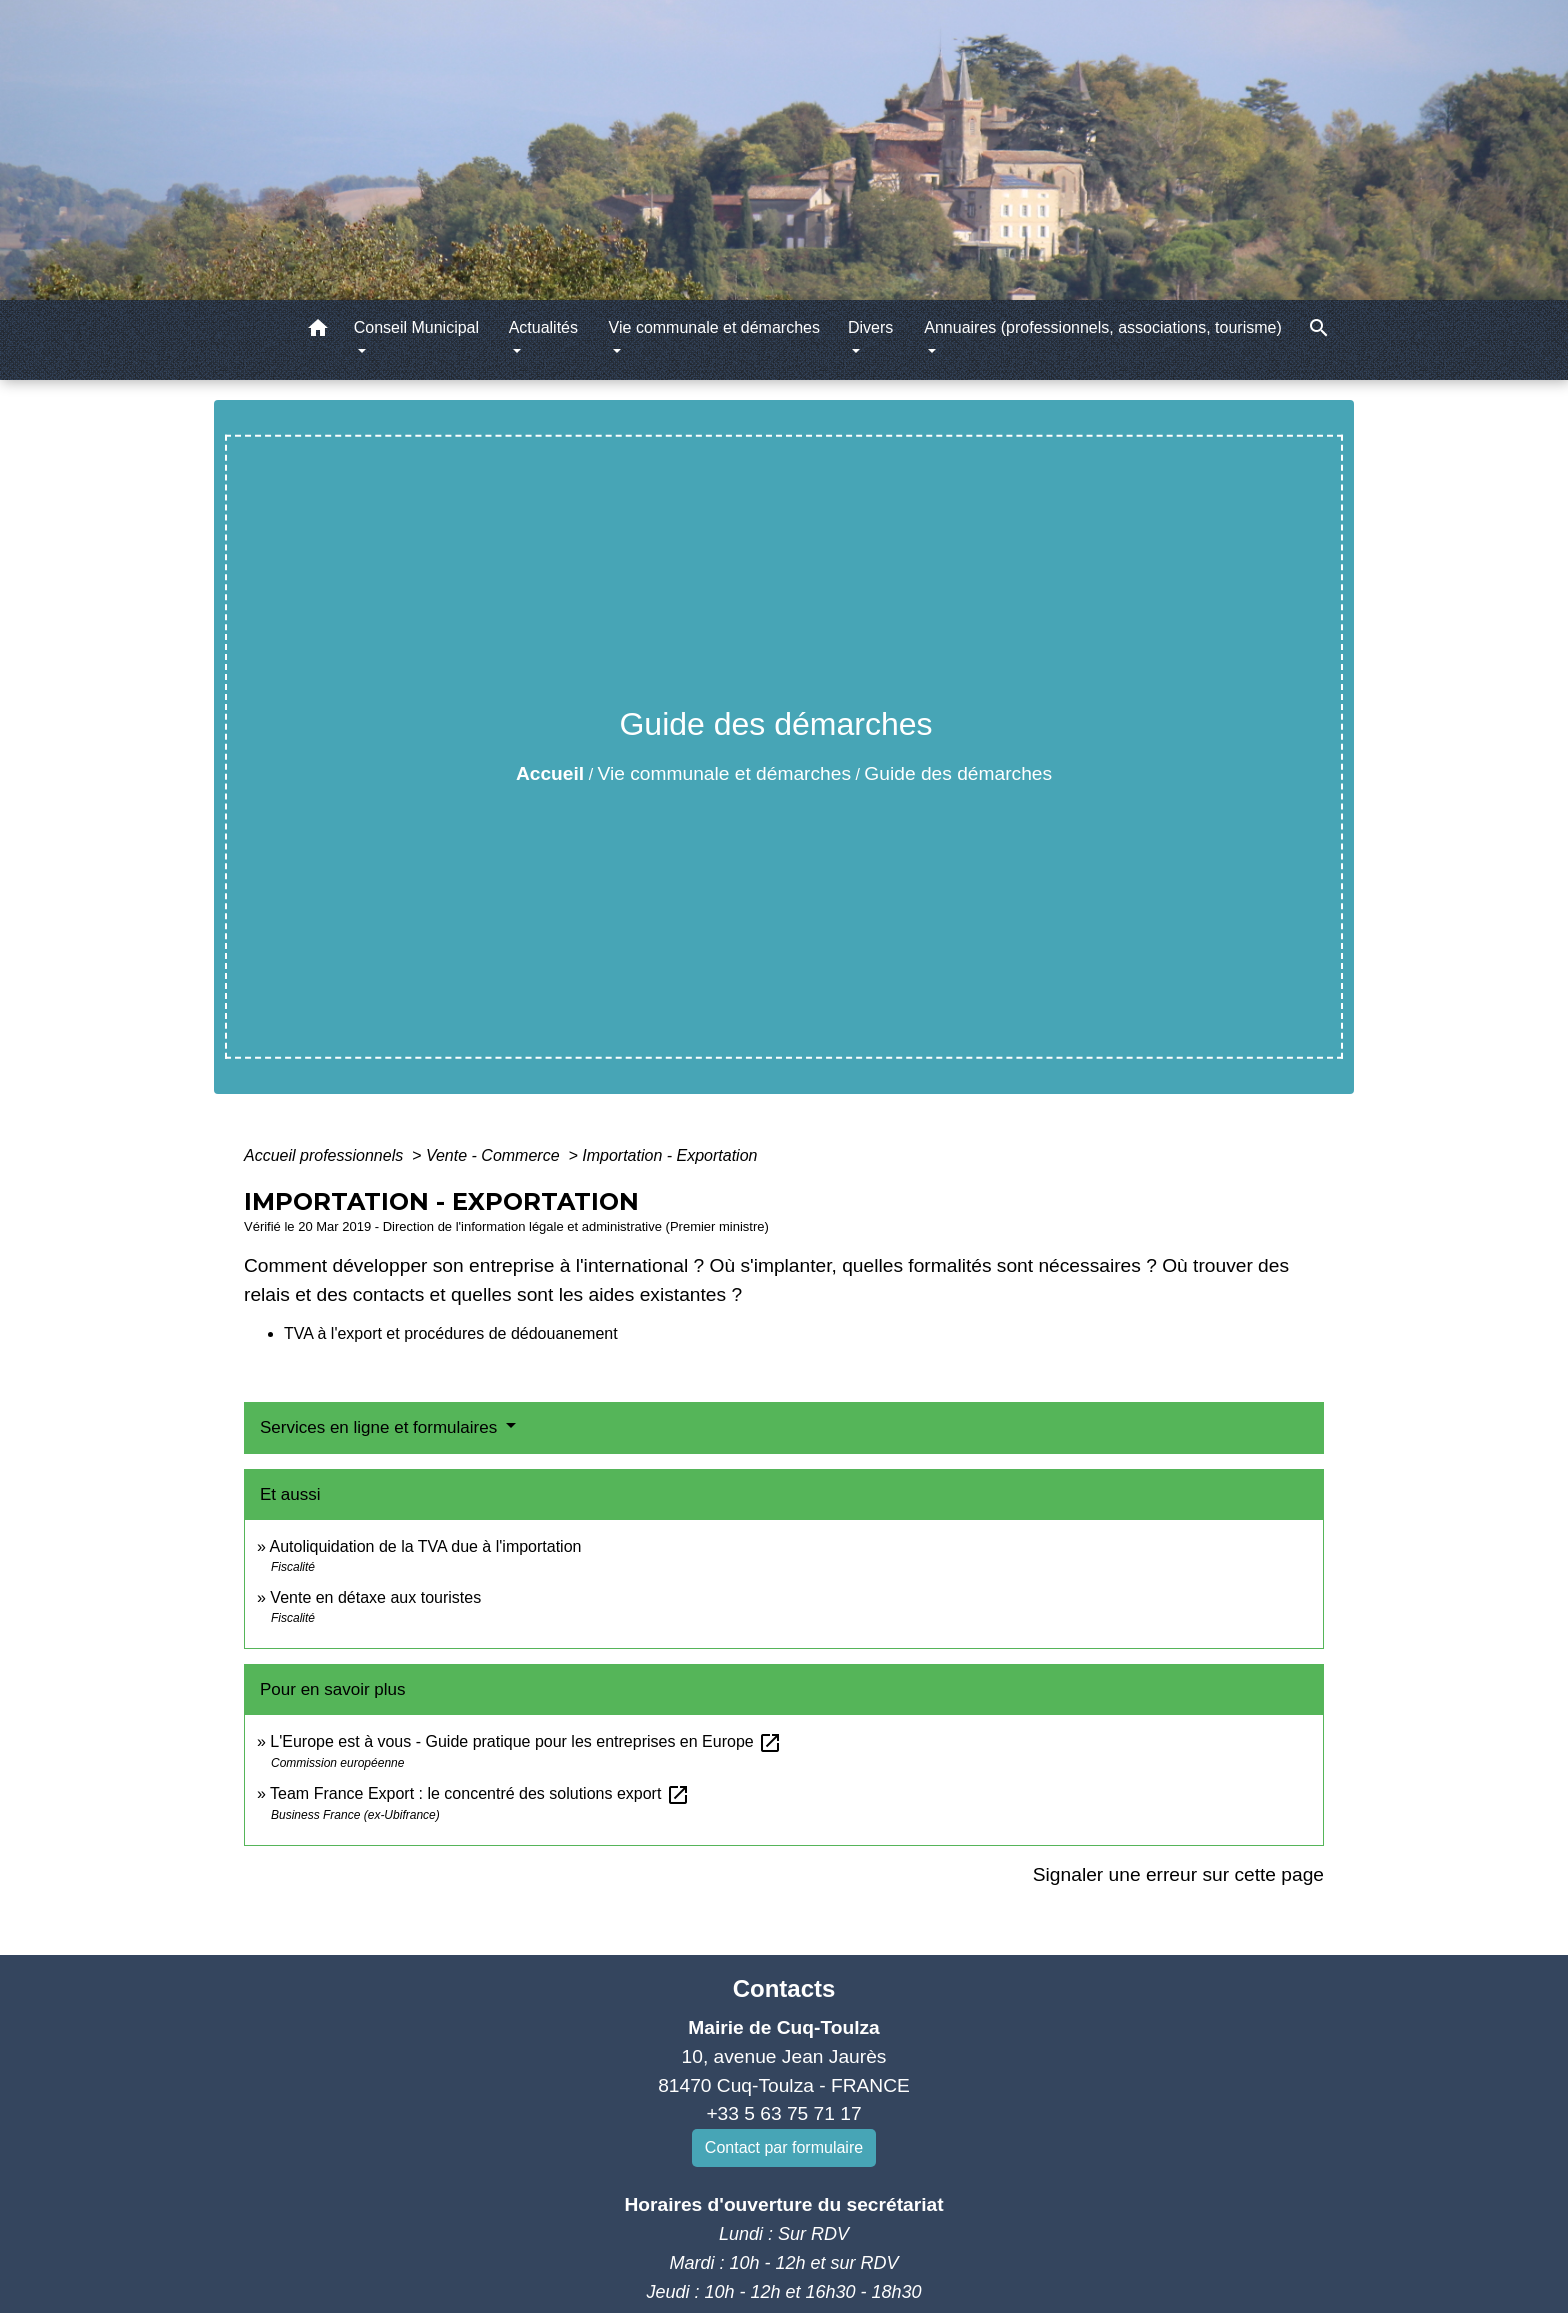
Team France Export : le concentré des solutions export (480, 1793)
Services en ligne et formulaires (381, 1427)
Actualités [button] (543, 327)
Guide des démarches (958, 773)
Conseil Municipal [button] (416, 327)
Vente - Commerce (495, 1155)
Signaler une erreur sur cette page (1178, 1874)
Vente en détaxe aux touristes (375, 1597)
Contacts (784, 1988)
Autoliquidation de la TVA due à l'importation (425, 1546)
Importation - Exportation (669, 1155)
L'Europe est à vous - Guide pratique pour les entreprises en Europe (526, 1741)
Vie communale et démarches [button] (714, 327)
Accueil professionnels (326, 1155)
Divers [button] (870, 327)
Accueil (550, 773)
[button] (318, 331)
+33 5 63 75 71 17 (783, 2113)
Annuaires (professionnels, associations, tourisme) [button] (1103, 327)
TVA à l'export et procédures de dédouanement (451, 1333)
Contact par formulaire (784, 2147)
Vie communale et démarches (724, 773)
